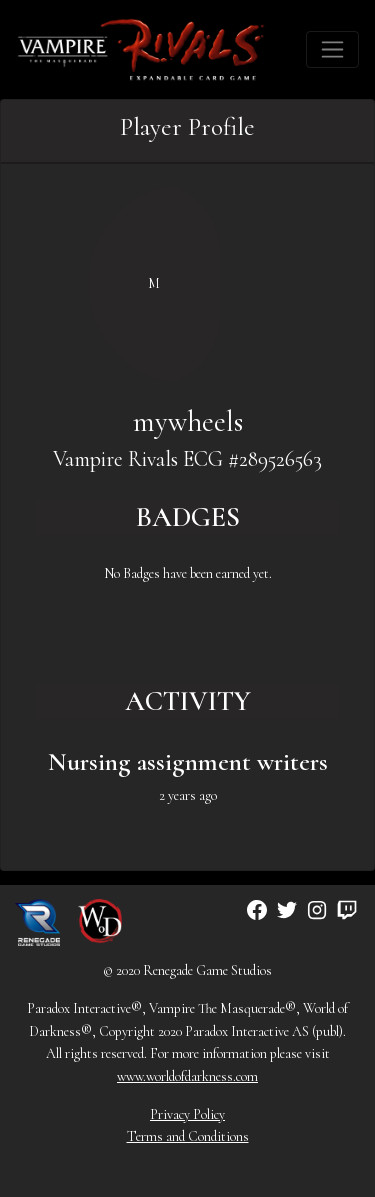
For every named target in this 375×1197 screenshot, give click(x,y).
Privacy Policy (187, 1114)
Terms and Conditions (188, 1136)
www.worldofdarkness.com (187, 1076)
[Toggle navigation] (332, 49)
